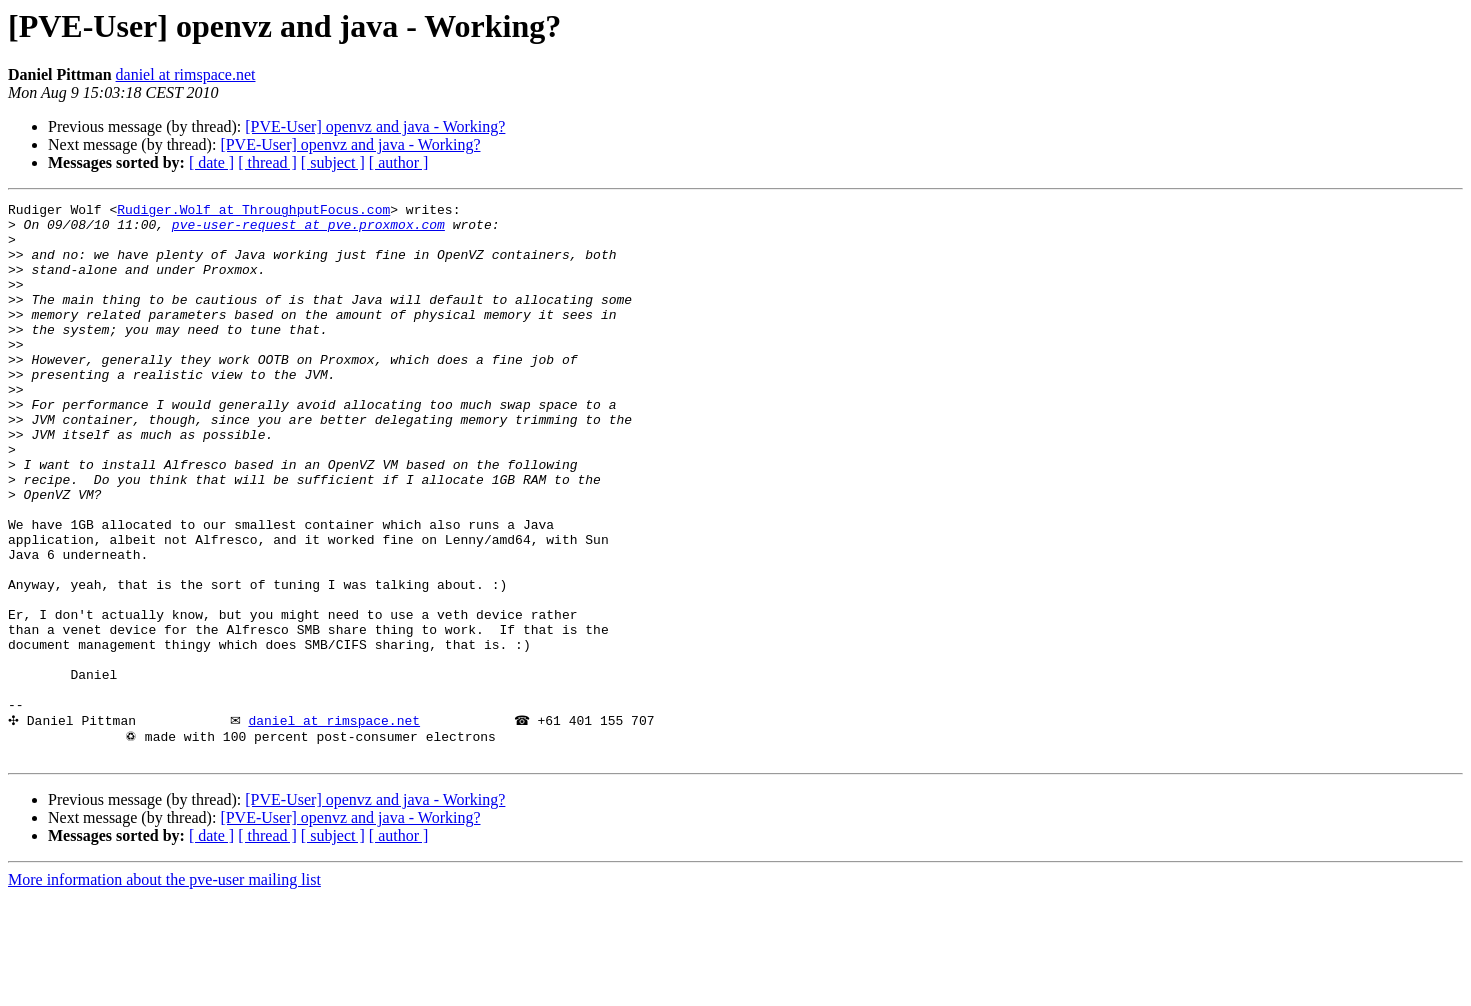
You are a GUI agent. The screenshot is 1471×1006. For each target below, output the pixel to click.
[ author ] (399, 162)
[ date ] (211, 162)
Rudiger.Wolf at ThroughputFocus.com (253, 212)
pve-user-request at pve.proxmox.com (308, 230)
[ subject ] (333, 162)
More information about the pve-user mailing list (164, 988)
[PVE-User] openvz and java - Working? (375, 126)
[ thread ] (267, 162)
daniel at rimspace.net (186, 74)
